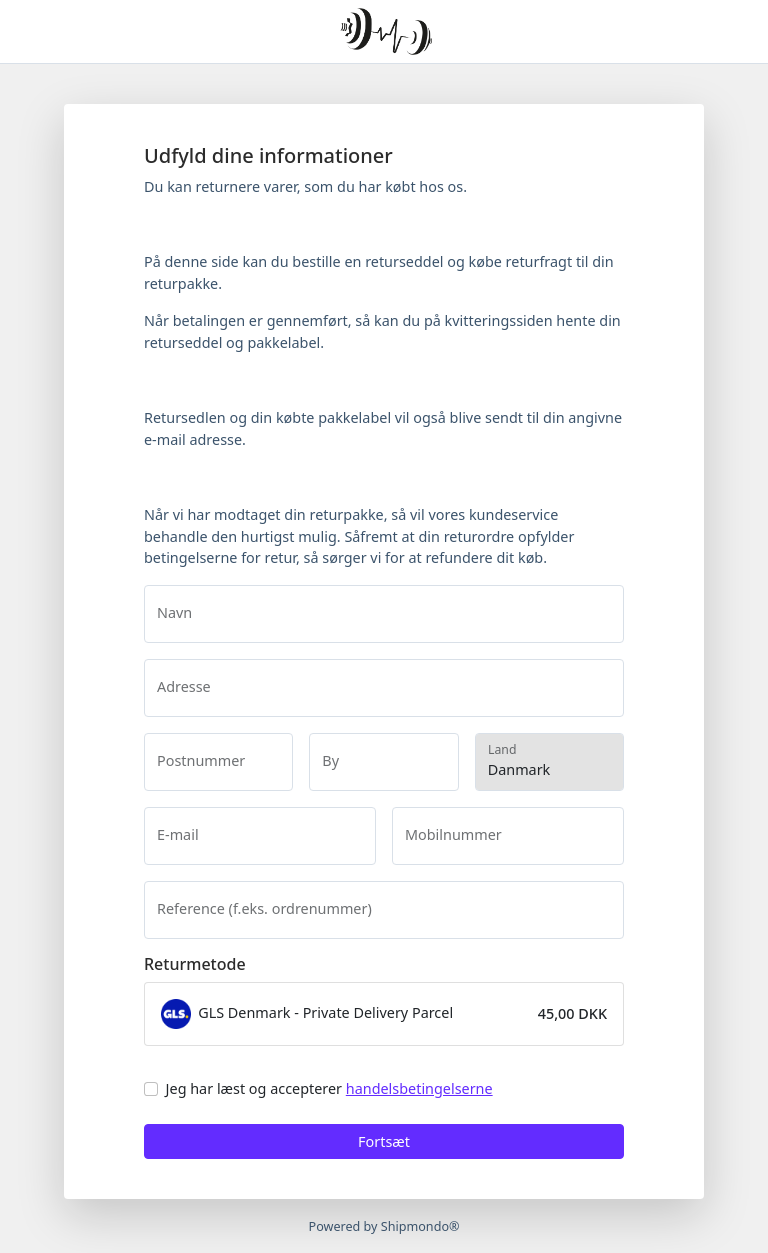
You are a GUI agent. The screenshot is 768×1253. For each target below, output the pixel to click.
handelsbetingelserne (419, 1088)
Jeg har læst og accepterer (329, 1088)
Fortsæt (384, 1141)
